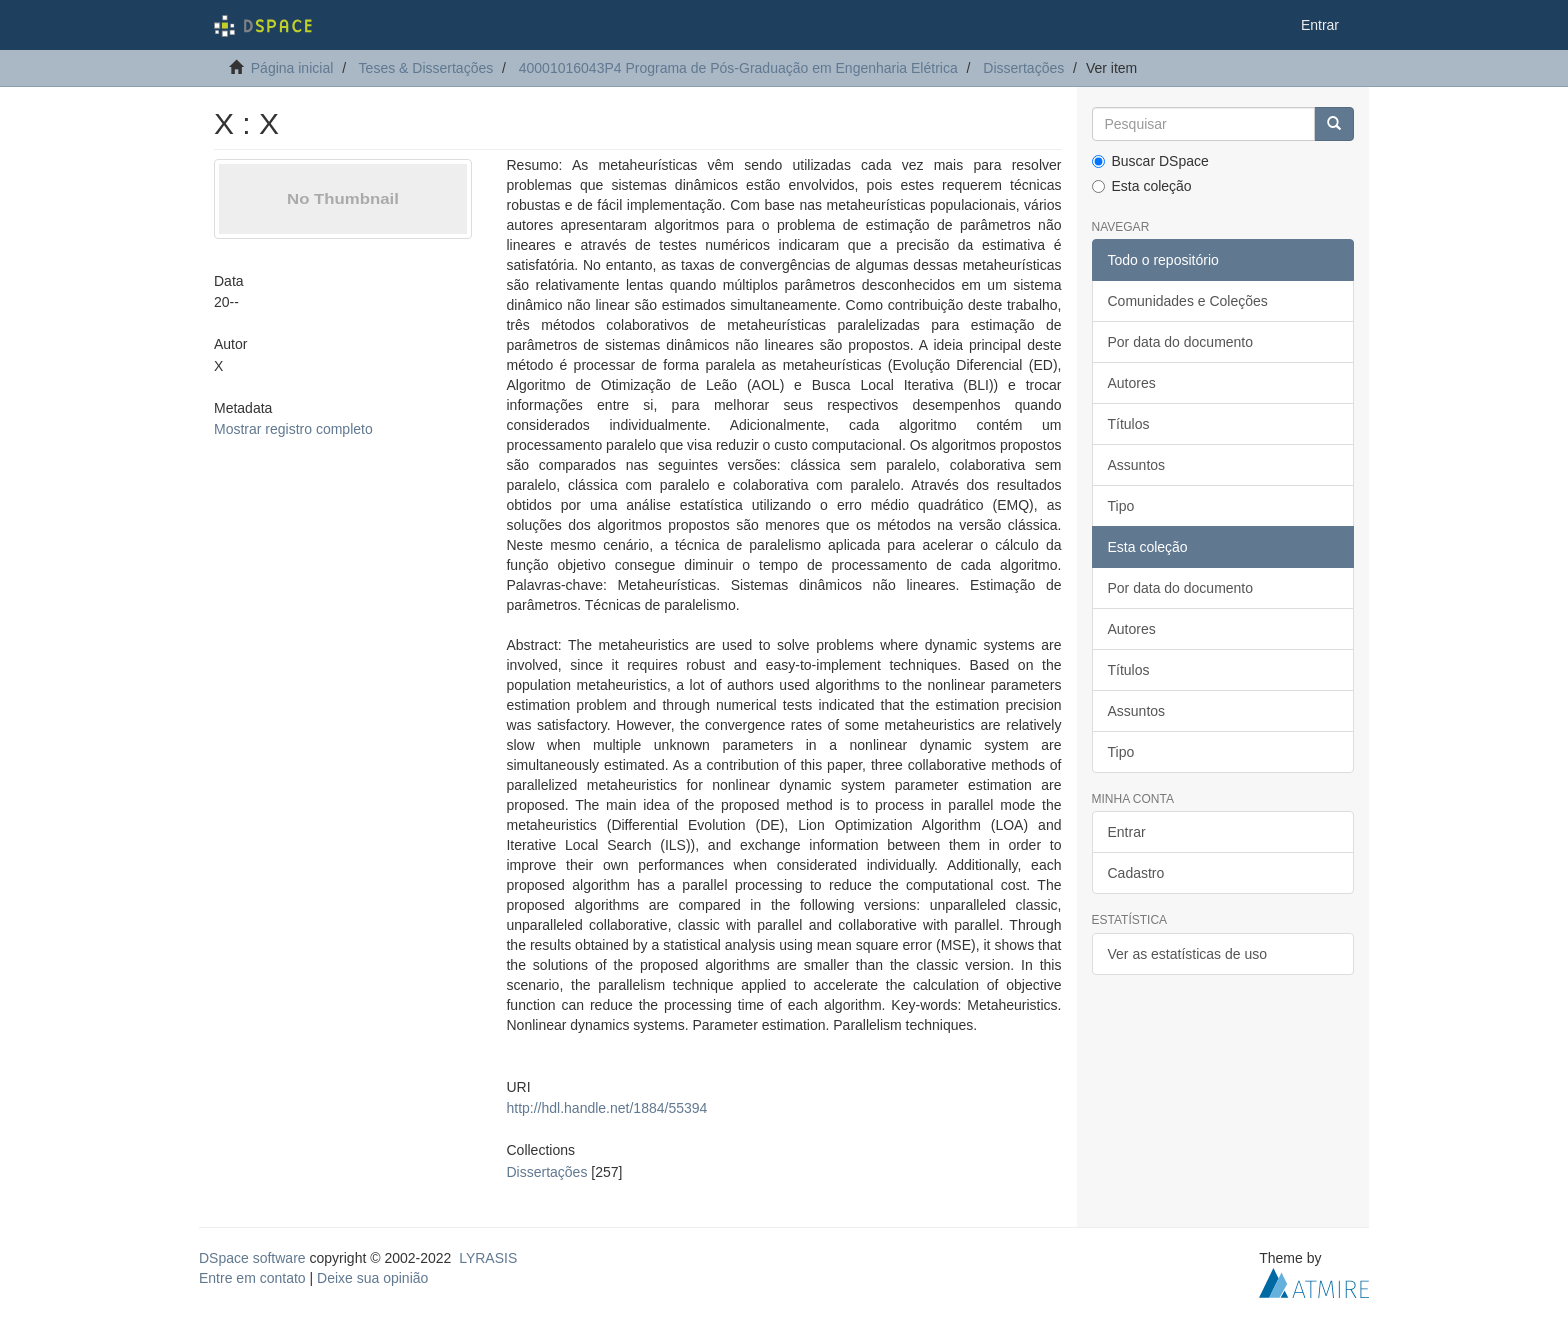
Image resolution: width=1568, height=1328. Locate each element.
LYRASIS (488, 1258)
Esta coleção (1142, 186)
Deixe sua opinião (372, 1278)
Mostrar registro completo (293, 429)
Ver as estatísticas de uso (1188, 954)
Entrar (1127, 832)
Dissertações (1023, 68)
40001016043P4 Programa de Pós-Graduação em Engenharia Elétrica (738, 68)
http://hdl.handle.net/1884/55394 (606, 1108)
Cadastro (1136, 873)
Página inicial (292, 68)
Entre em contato (252, 1278)
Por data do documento (1181, 342)
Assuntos (1137, 465)
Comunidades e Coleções (1188, 301)
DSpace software (252, 1258)
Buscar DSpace (1150, 161)
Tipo (1121, 506)
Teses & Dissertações (426, 68)
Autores (1132, 383)
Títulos (1129, 424)
